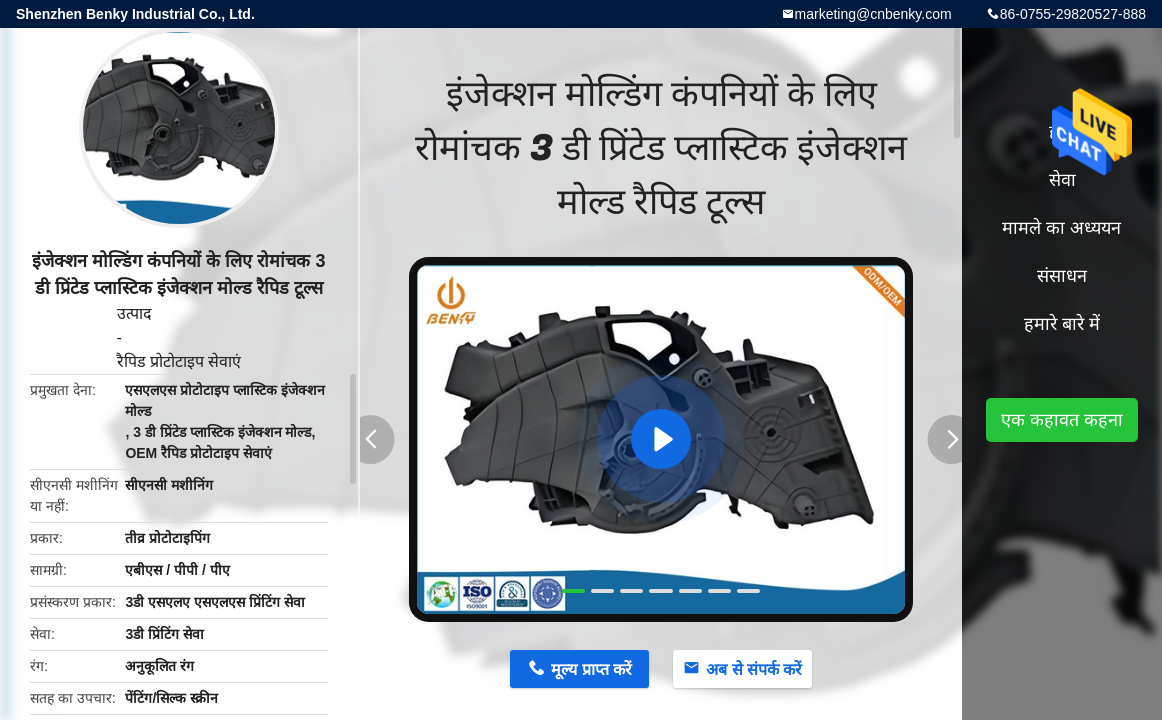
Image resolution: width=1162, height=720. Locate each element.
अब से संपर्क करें (754, 669)
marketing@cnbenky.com (873, 14)
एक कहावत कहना (1062, 420)
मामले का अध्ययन (1061, 228)
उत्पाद (134, 313)
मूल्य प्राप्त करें (591, 669)
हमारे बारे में (1062, 324)
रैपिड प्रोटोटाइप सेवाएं (179, 361)
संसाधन (1062, 276)
